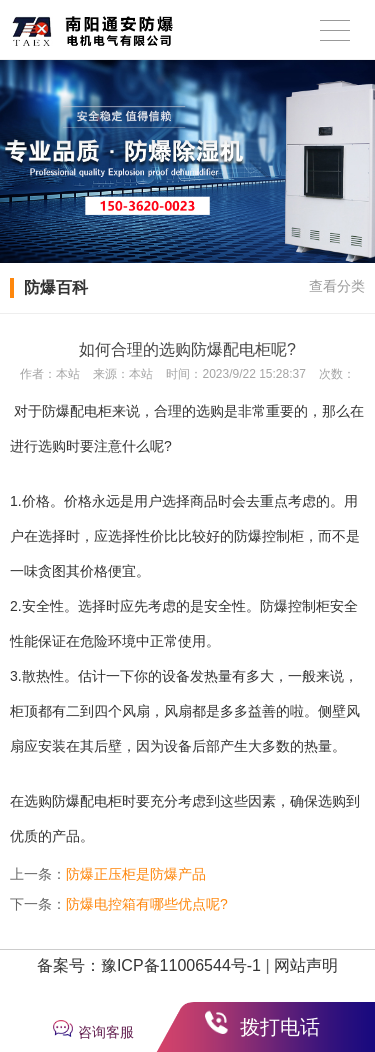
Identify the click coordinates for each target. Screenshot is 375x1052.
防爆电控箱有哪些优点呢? (147, 904)
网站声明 (306, 965)
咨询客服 (106, 1032)
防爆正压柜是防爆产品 (136, 874)
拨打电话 (280, 1027)
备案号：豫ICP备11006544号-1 (149, 965)
